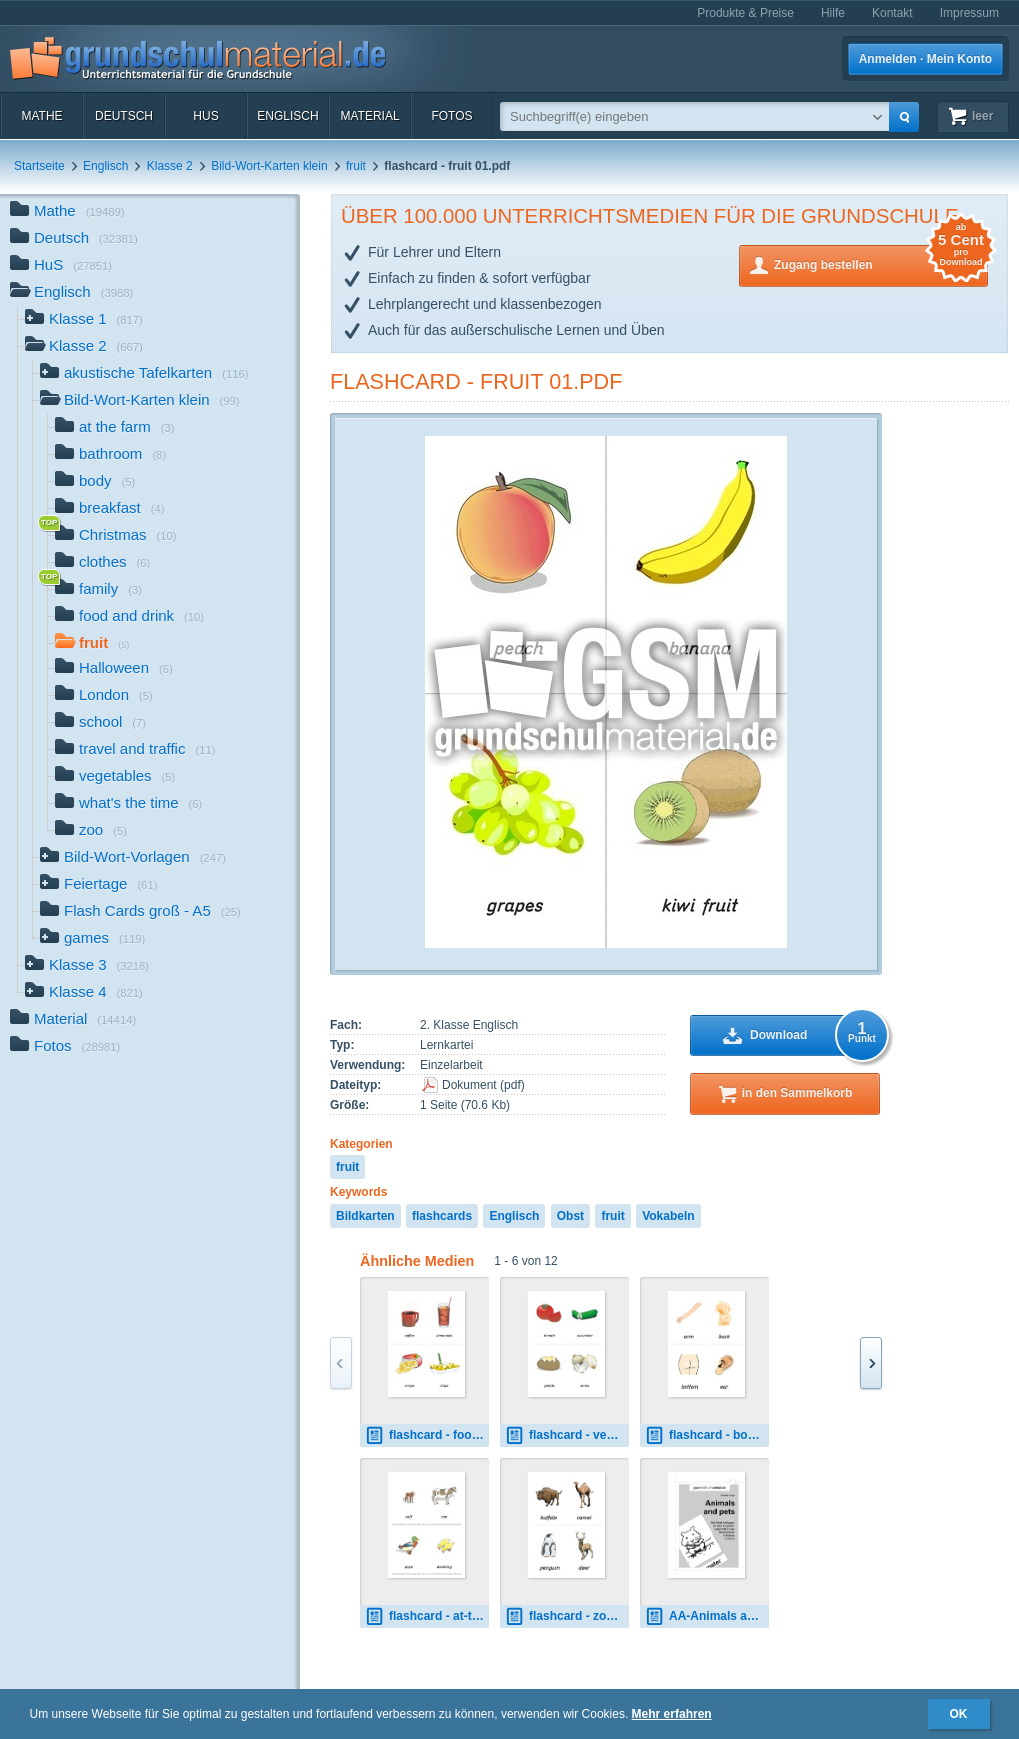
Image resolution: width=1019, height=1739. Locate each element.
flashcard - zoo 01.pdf (567, 1616)
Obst (570, 1216)
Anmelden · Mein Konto (925, 59)
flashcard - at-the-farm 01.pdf (427, 1616)
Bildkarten (365, 1216)
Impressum (969, 13)
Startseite (39, 166)
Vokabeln (668, 1216)
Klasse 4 (84, 993)
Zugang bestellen (881, 263)
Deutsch (124, 116)
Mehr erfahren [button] (672, 1714)
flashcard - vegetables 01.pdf (567, 1435)
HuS (205, 116)
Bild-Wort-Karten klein (269, 166)
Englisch (287, 116)
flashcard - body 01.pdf (707, 1435)
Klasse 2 (170, 166)
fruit (356, 166)
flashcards (442, 1216)
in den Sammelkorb (797, 1093)
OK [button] (959, 1714)
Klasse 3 (87, 966)
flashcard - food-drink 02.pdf (427, 1435)
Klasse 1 (84, 320)
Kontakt (892, 13)
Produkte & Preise (745, 13)
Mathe (41, 116)
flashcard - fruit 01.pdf (476, 381)
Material (369, 116)
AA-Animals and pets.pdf (707, 1616)
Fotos (451, 116)
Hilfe (833, 13)
